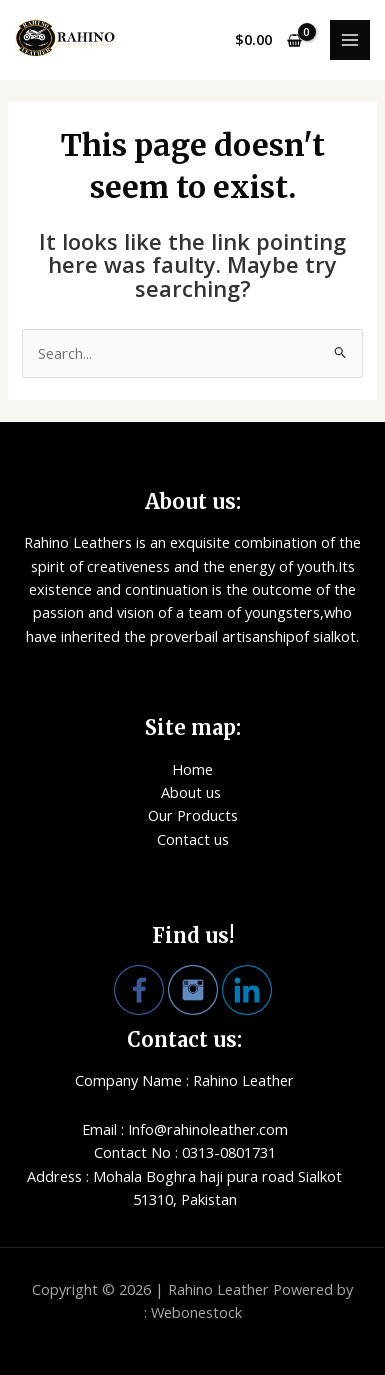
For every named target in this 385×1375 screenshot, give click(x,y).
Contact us (193, 839)
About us (193, 792)
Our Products (193, 815)
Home (192, 769)
